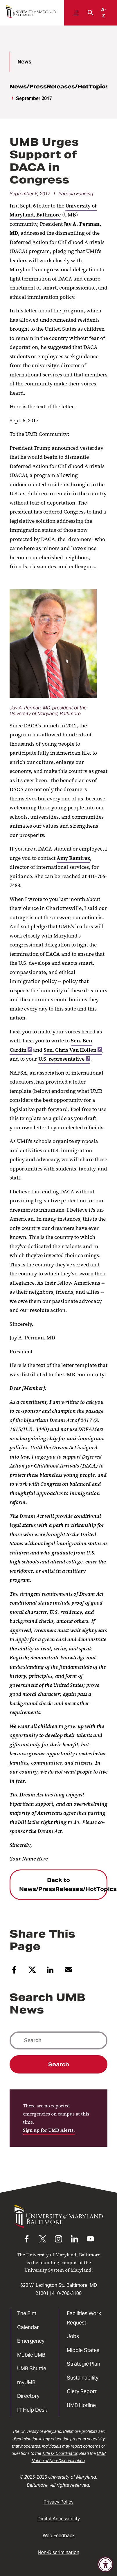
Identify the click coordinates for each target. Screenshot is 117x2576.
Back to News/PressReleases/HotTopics (63, 1885)
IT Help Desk (32, 2409)
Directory (28, 2396)
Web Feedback (59, 2536)
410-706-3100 (67, 2293)
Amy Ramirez (73, 858)
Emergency (30, 2340)
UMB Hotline (81, 2405)
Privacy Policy (58, 2502)
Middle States (83, 2350)
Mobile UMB (31, 2354)
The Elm (26, 2313)
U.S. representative (64, 1058)
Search (58, 2064)
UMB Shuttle (31, 2368)
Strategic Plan (83, 2363)
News (24, 61)
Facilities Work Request (84, 2318)
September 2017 (34, 98)
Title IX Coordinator (60, 2453)
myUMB (26, 2382)
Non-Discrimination (58, 2552)
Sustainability (82, 2377)
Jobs (73, 2336)
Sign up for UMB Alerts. (49, 2130)
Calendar (28, 2327)
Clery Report (82, 2391)
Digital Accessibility (58, 2519)
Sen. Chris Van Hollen (73, 1049)
